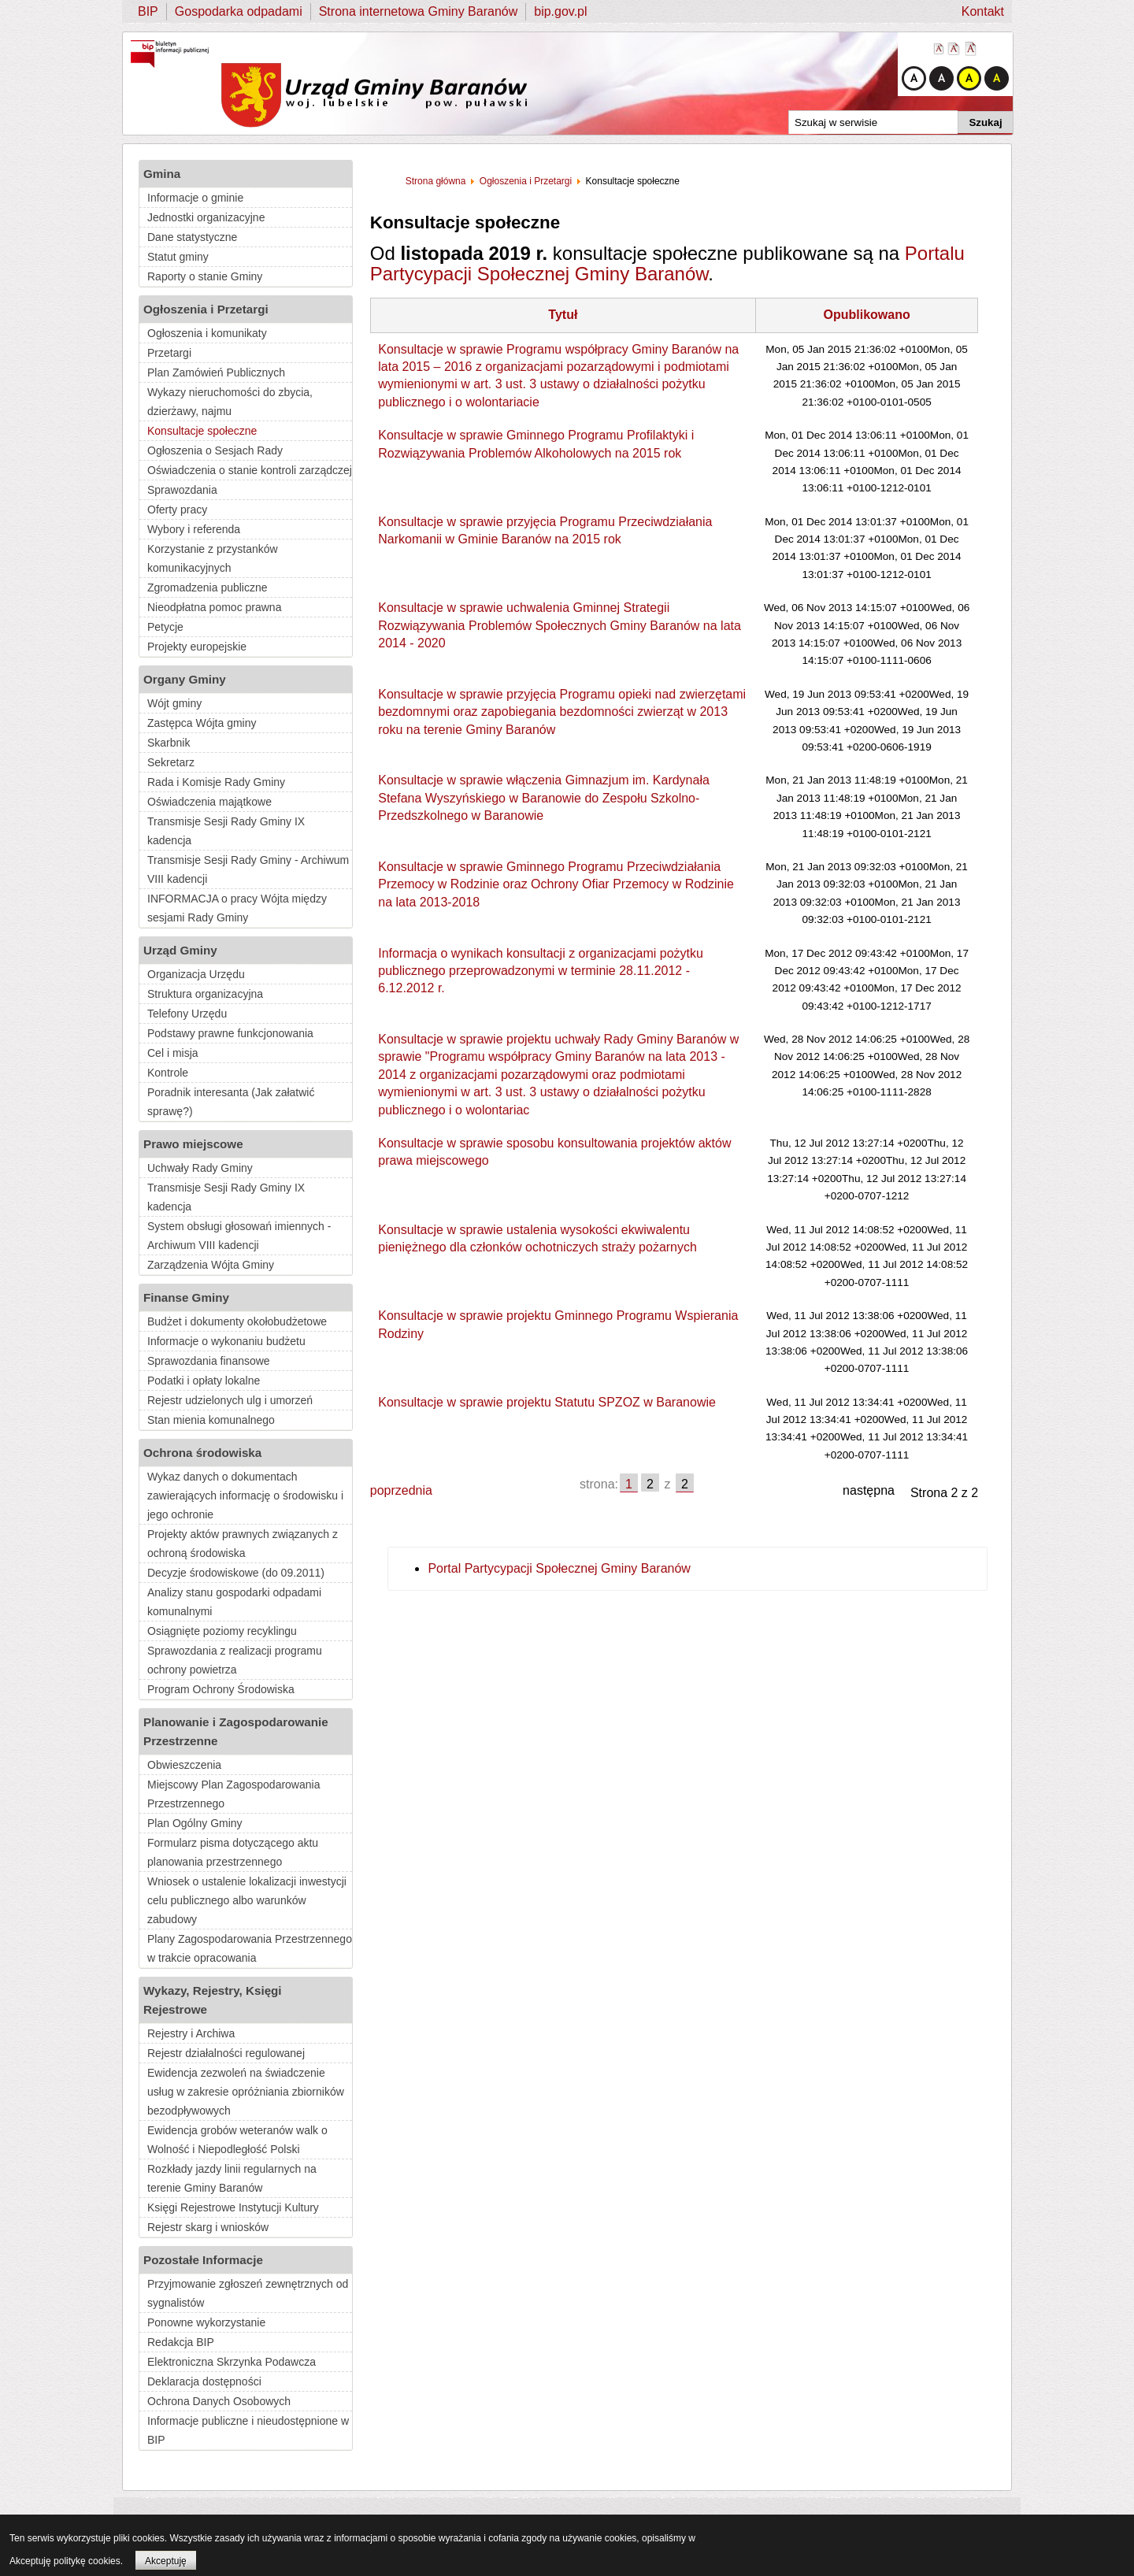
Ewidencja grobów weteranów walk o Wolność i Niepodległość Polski (237, 2139)
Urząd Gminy (180, 950)
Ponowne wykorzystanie (206, 2322)
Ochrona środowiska (202, 1452)
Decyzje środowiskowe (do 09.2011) (235, 1572)
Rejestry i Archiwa (191, 2033)
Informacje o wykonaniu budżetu (226, 1341)
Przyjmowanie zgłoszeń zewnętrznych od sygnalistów (247, 2293)
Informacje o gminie (195, 197)
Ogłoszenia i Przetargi (206, 309)
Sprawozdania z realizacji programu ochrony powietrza (234, 1660)
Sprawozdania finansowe (208, 1361)
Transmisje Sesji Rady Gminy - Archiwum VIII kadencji (248, 869)
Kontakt (983, 11)
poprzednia (401, 1490)
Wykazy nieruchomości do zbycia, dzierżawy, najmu (230, 401)
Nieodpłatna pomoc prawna (214, 607)
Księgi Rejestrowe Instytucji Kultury (233, 2207)
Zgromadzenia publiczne (207, 587)
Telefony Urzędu (187, 1013)
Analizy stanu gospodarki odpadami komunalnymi (234, 1602)
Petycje (165, 627)
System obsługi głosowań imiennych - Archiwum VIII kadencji (239, 1235)
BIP (148, 11)
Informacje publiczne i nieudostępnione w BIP (248, 2430)
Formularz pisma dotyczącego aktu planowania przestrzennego (232, 1852)
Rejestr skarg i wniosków (208, 2227)
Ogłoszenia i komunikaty (207, 333)
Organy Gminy (184, 679)
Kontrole (167, 1072)
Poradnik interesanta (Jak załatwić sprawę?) (230, 1102)
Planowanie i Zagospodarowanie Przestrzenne (235, 1731)
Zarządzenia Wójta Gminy (210, 1264)
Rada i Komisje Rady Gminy (216, 782)
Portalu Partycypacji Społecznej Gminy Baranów (667, 263)
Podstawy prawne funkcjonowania (230, 1033)
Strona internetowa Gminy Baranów (418, 11)
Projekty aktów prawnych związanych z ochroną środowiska (242, 1543)
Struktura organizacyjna (205, 994)
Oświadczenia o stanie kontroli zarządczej (249, 470)
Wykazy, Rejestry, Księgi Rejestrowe (212, 2000)
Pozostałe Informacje (203, 2260)
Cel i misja (172, 1053)
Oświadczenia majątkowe (209, 801)
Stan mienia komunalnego (211, 1420)
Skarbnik (168, 742)
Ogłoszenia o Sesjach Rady (215, 450)
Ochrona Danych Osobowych (219, 2401)
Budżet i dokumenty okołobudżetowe (237, 1321)
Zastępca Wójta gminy (202, 723)
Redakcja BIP (180, 2342)
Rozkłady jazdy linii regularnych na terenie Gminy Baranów (232, 2178)
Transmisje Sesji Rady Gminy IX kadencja (226, 831)
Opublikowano (866, 314)
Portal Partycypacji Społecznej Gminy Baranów (559, 1568)
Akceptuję (166, 2561)
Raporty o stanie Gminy (204, 276)
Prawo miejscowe (193, 1144)
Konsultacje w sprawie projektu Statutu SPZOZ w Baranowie (547, 1402)
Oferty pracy (177, 509)
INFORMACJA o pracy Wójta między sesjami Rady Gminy (237, 908)
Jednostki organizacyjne (206, 217)
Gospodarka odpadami (238, 11)
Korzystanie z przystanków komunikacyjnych (212, 558)
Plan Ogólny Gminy (195, 1823)
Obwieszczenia (184, 1765)
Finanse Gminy (186, 1297)
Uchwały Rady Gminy (200, 1168)
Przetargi (169, 353)
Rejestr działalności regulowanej (226, 2053)
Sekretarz (171, 762)
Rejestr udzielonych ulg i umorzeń (230, 1400)
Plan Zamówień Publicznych (216, 372)
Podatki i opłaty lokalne (203, 1380)
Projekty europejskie (196, 646)
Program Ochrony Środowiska (221, 1689)
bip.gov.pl (560, 11)
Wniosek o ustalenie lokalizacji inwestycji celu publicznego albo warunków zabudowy (246, 1900)
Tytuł (562, 314)
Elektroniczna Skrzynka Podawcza (231, 2361)
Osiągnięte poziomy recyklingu (222, 1631)
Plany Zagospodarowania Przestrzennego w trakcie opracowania (249, 1948)
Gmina (161, 173)
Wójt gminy (174, 703)
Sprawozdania (182, 490)
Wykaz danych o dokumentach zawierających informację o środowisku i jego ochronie (245, 1495)
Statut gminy (178, 256)
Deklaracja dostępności (204, 2381)
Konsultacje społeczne (202, 430)
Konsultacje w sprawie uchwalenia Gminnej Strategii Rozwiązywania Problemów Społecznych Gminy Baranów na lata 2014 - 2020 (559, 625)
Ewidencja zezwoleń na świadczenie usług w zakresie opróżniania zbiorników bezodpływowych (245, 2091)
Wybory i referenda (193, 529)
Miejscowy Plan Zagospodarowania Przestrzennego (233, 1794)
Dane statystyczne (192, 237)
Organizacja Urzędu (196, 974)
